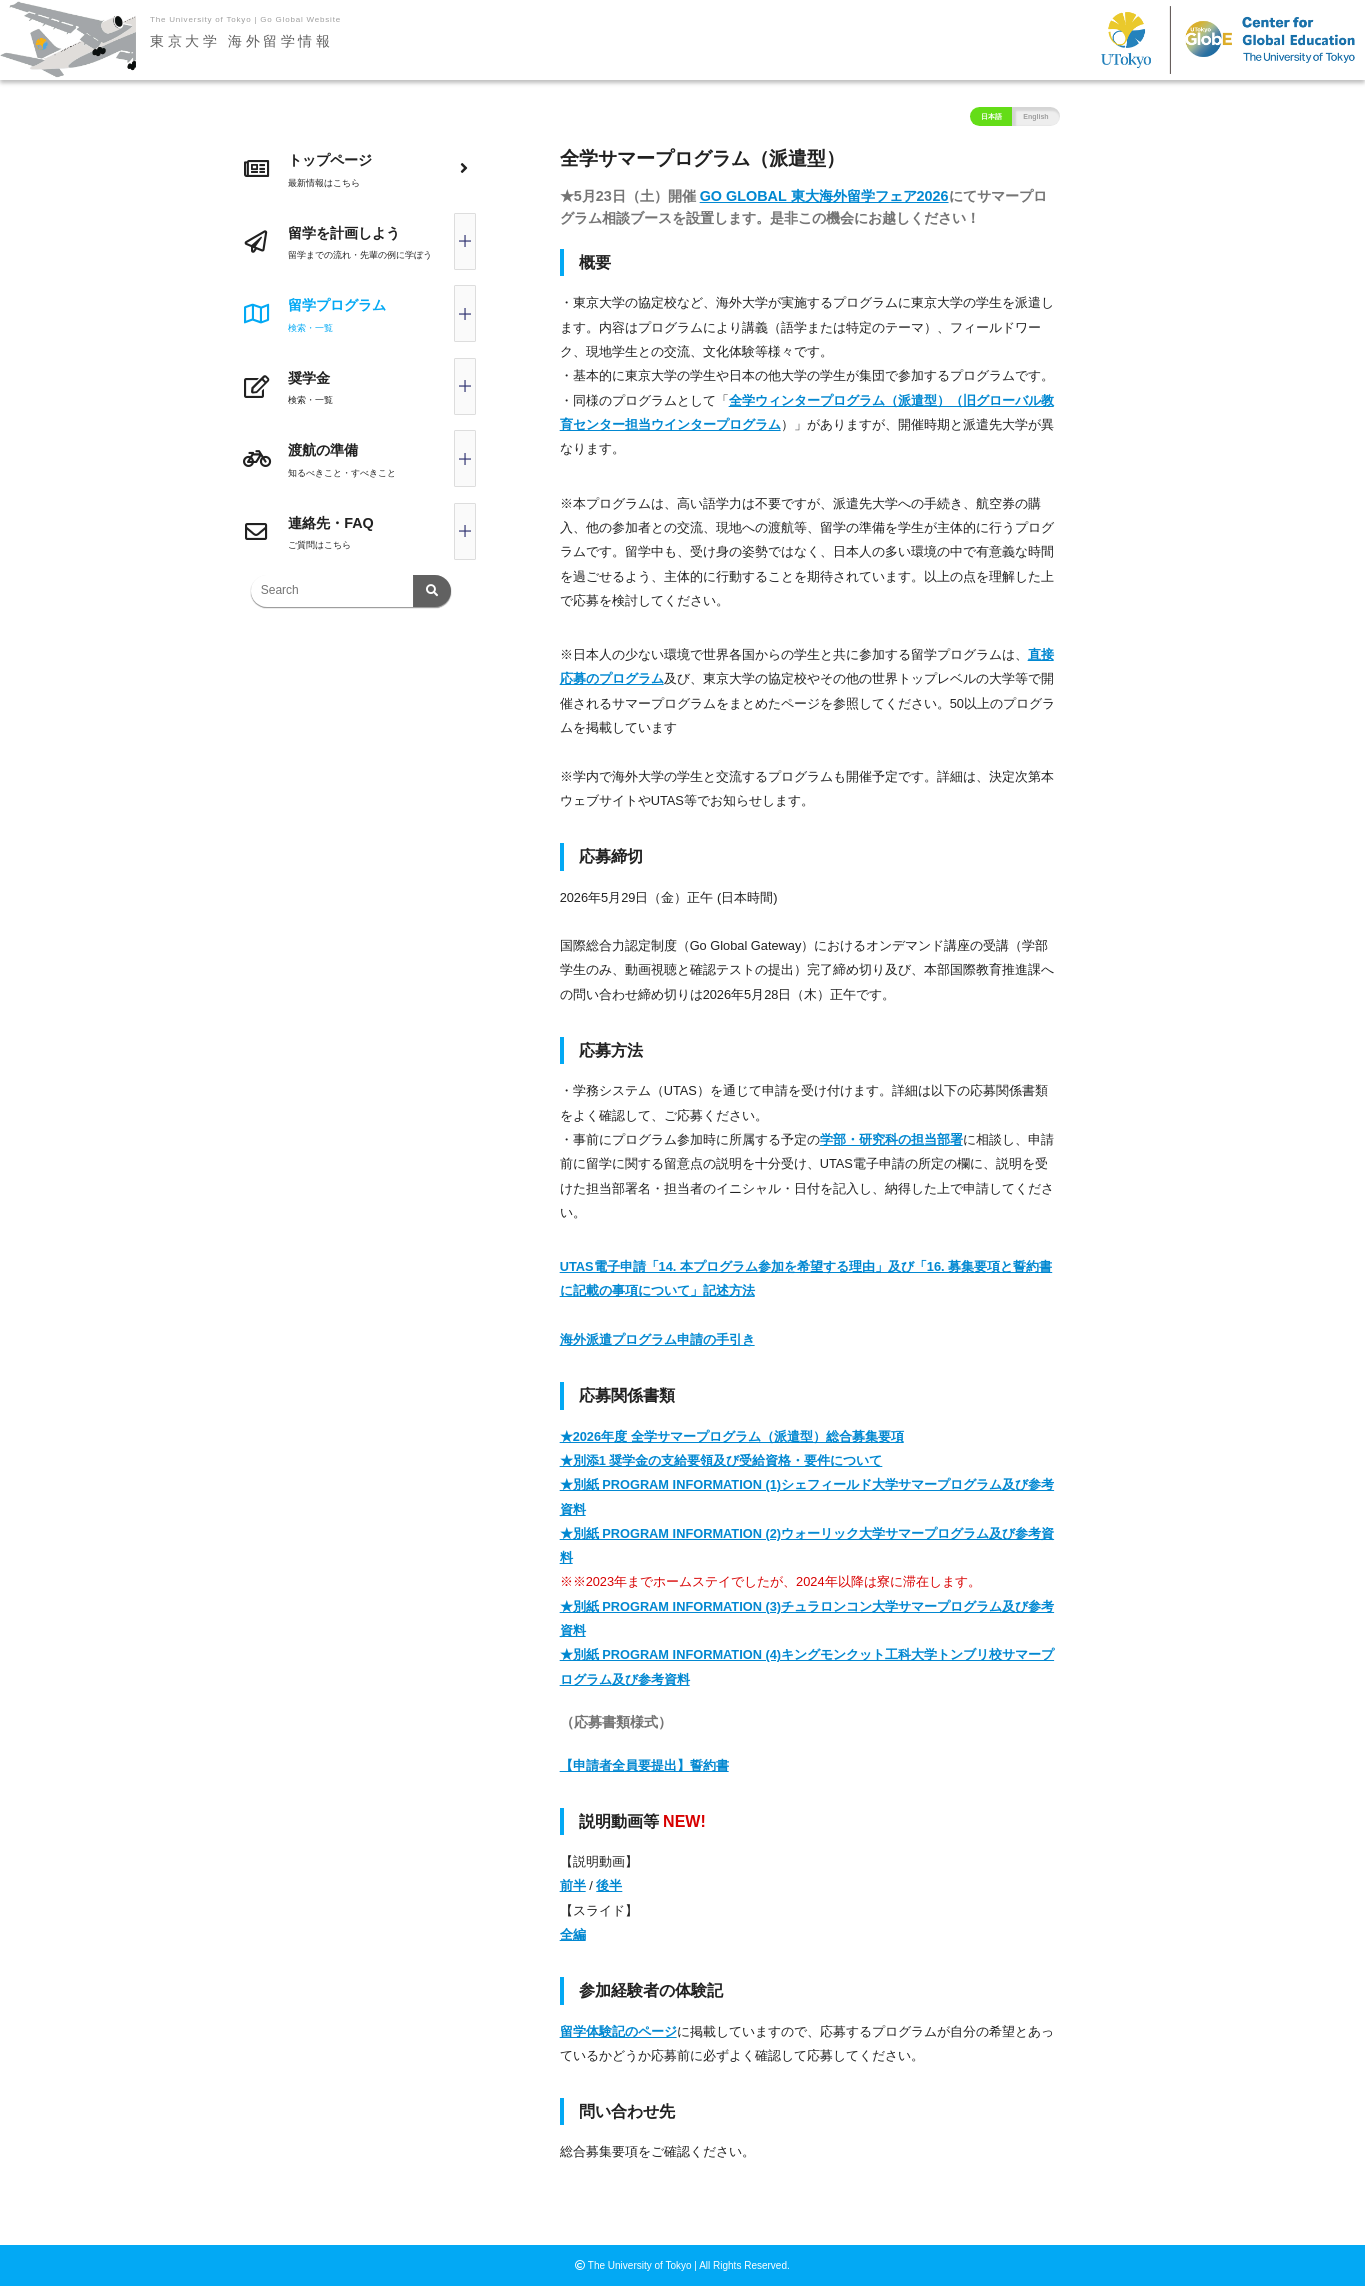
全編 (573, 1934)
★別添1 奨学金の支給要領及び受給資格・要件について (721, 1460)
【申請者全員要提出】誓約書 (644, 1765)
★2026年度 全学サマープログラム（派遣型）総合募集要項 (732, 1436)
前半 (573, 1885)
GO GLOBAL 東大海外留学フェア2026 (824, 196)
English (1035, 116)
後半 (609, 1885)
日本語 (991, 116)
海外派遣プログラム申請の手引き (657, 1339)
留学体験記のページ (618, 2031)
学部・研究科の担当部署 (891, 1139)
